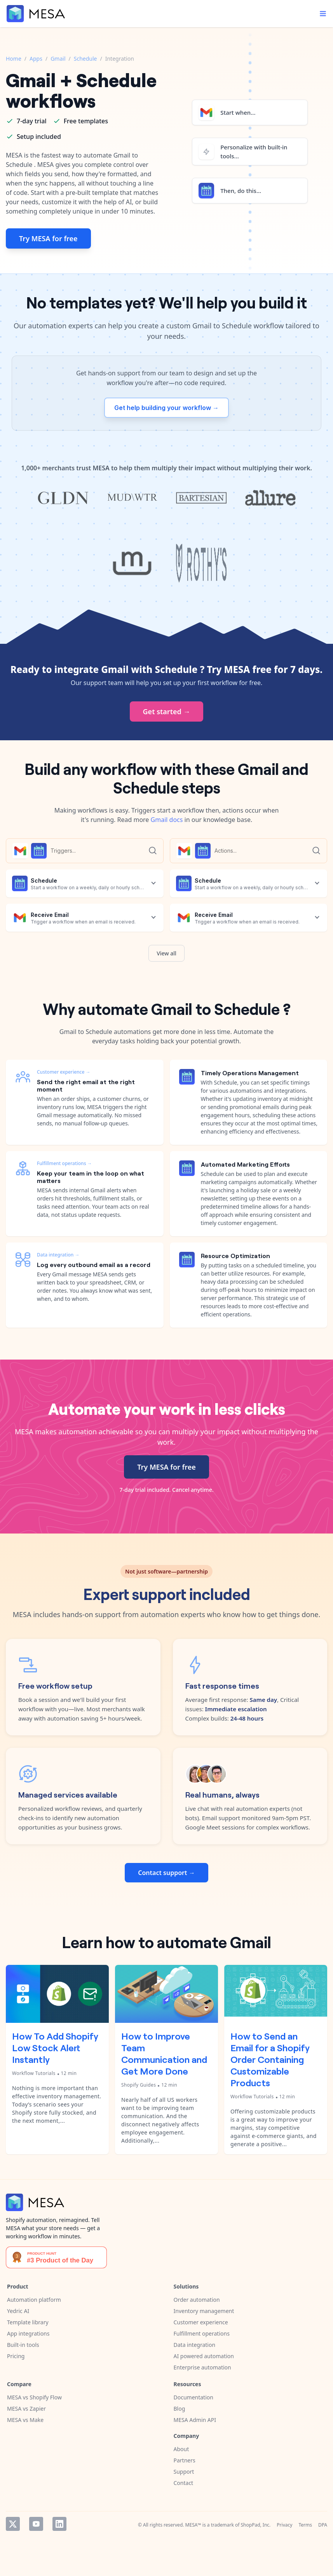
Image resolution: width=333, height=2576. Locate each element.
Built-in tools (23, 2344)
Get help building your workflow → (166, 408)
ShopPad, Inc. (256, 2525)
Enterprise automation (202, 2367)
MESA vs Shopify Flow (34, 2397)
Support (184, 2471)
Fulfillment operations (202, 2333)
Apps (36, 58)
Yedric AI (18, 2311)
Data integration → (58, 1254)
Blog (179, 2408)
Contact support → (166, 1872)
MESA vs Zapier (26, 2408)
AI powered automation (204, 2356)
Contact (184, 2483)
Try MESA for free (48, 238)
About (181, 2449)
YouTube (36, 2524)
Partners (184, 2460)
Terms (305, 2525)
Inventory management (204, 2311)
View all (166, 953)
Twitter (13, 2524)
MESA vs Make (25, 2420)
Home (13, 58)
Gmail (58, 58)
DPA (322, 2525)
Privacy (284, 2525)
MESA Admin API (195, 2420)
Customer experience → (63, 1072)
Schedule (85, 58)
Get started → (166, 711)
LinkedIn (59, 2524)
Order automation (197, 2299)
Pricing (15, 2356)
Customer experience (201, 2322)
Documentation (193, 2397)
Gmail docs (167, 819)
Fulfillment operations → (64, 1163)
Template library (28, 2322)
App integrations (28, 2333)
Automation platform (34, 2299)
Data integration (195, 2344)
